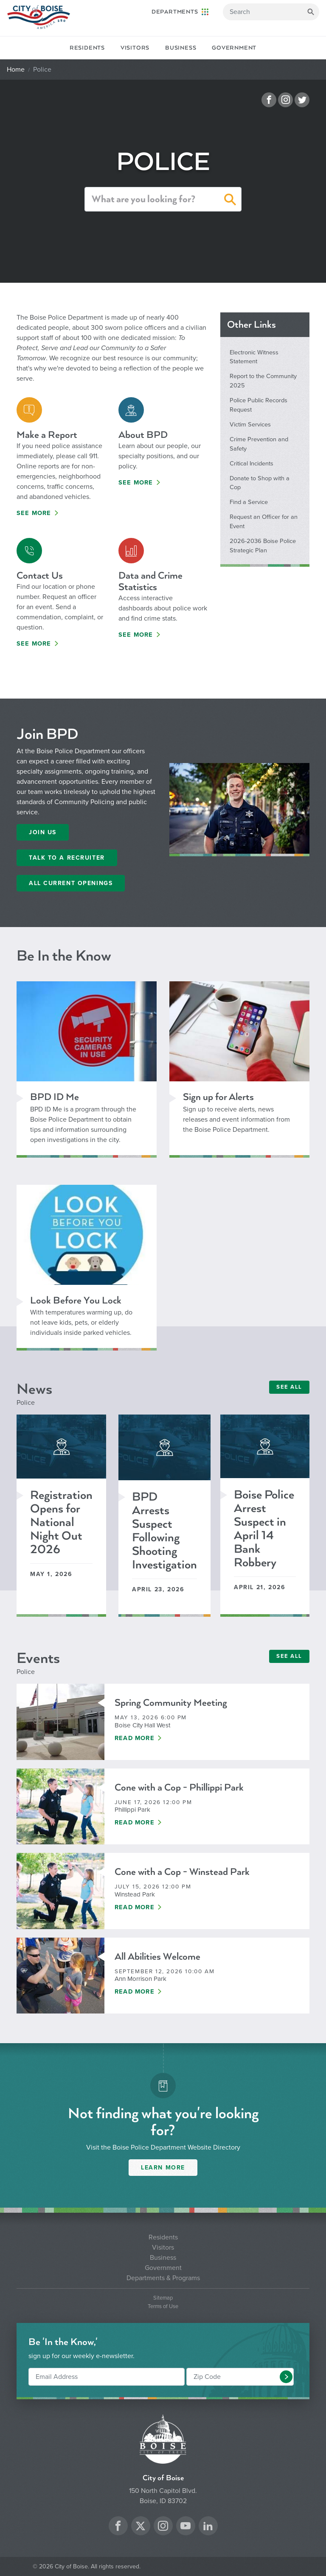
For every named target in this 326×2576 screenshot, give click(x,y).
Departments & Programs (163, 2278)
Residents (87, 48)
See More (34, 513)
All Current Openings (70, 883)
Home (16, 69)
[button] (230, 201)
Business (180, 48)
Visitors (135, 48)
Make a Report (47, 434)
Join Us (42, 832)
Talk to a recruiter (67, 857)
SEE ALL (289, 1387)
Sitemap (163, 2298)
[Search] (271, 11)
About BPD (143, 434)
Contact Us (40, 575)
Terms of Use (163, 2306)
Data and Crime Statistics (150, 581)
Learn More (163, 2167)
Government (234, 48)
